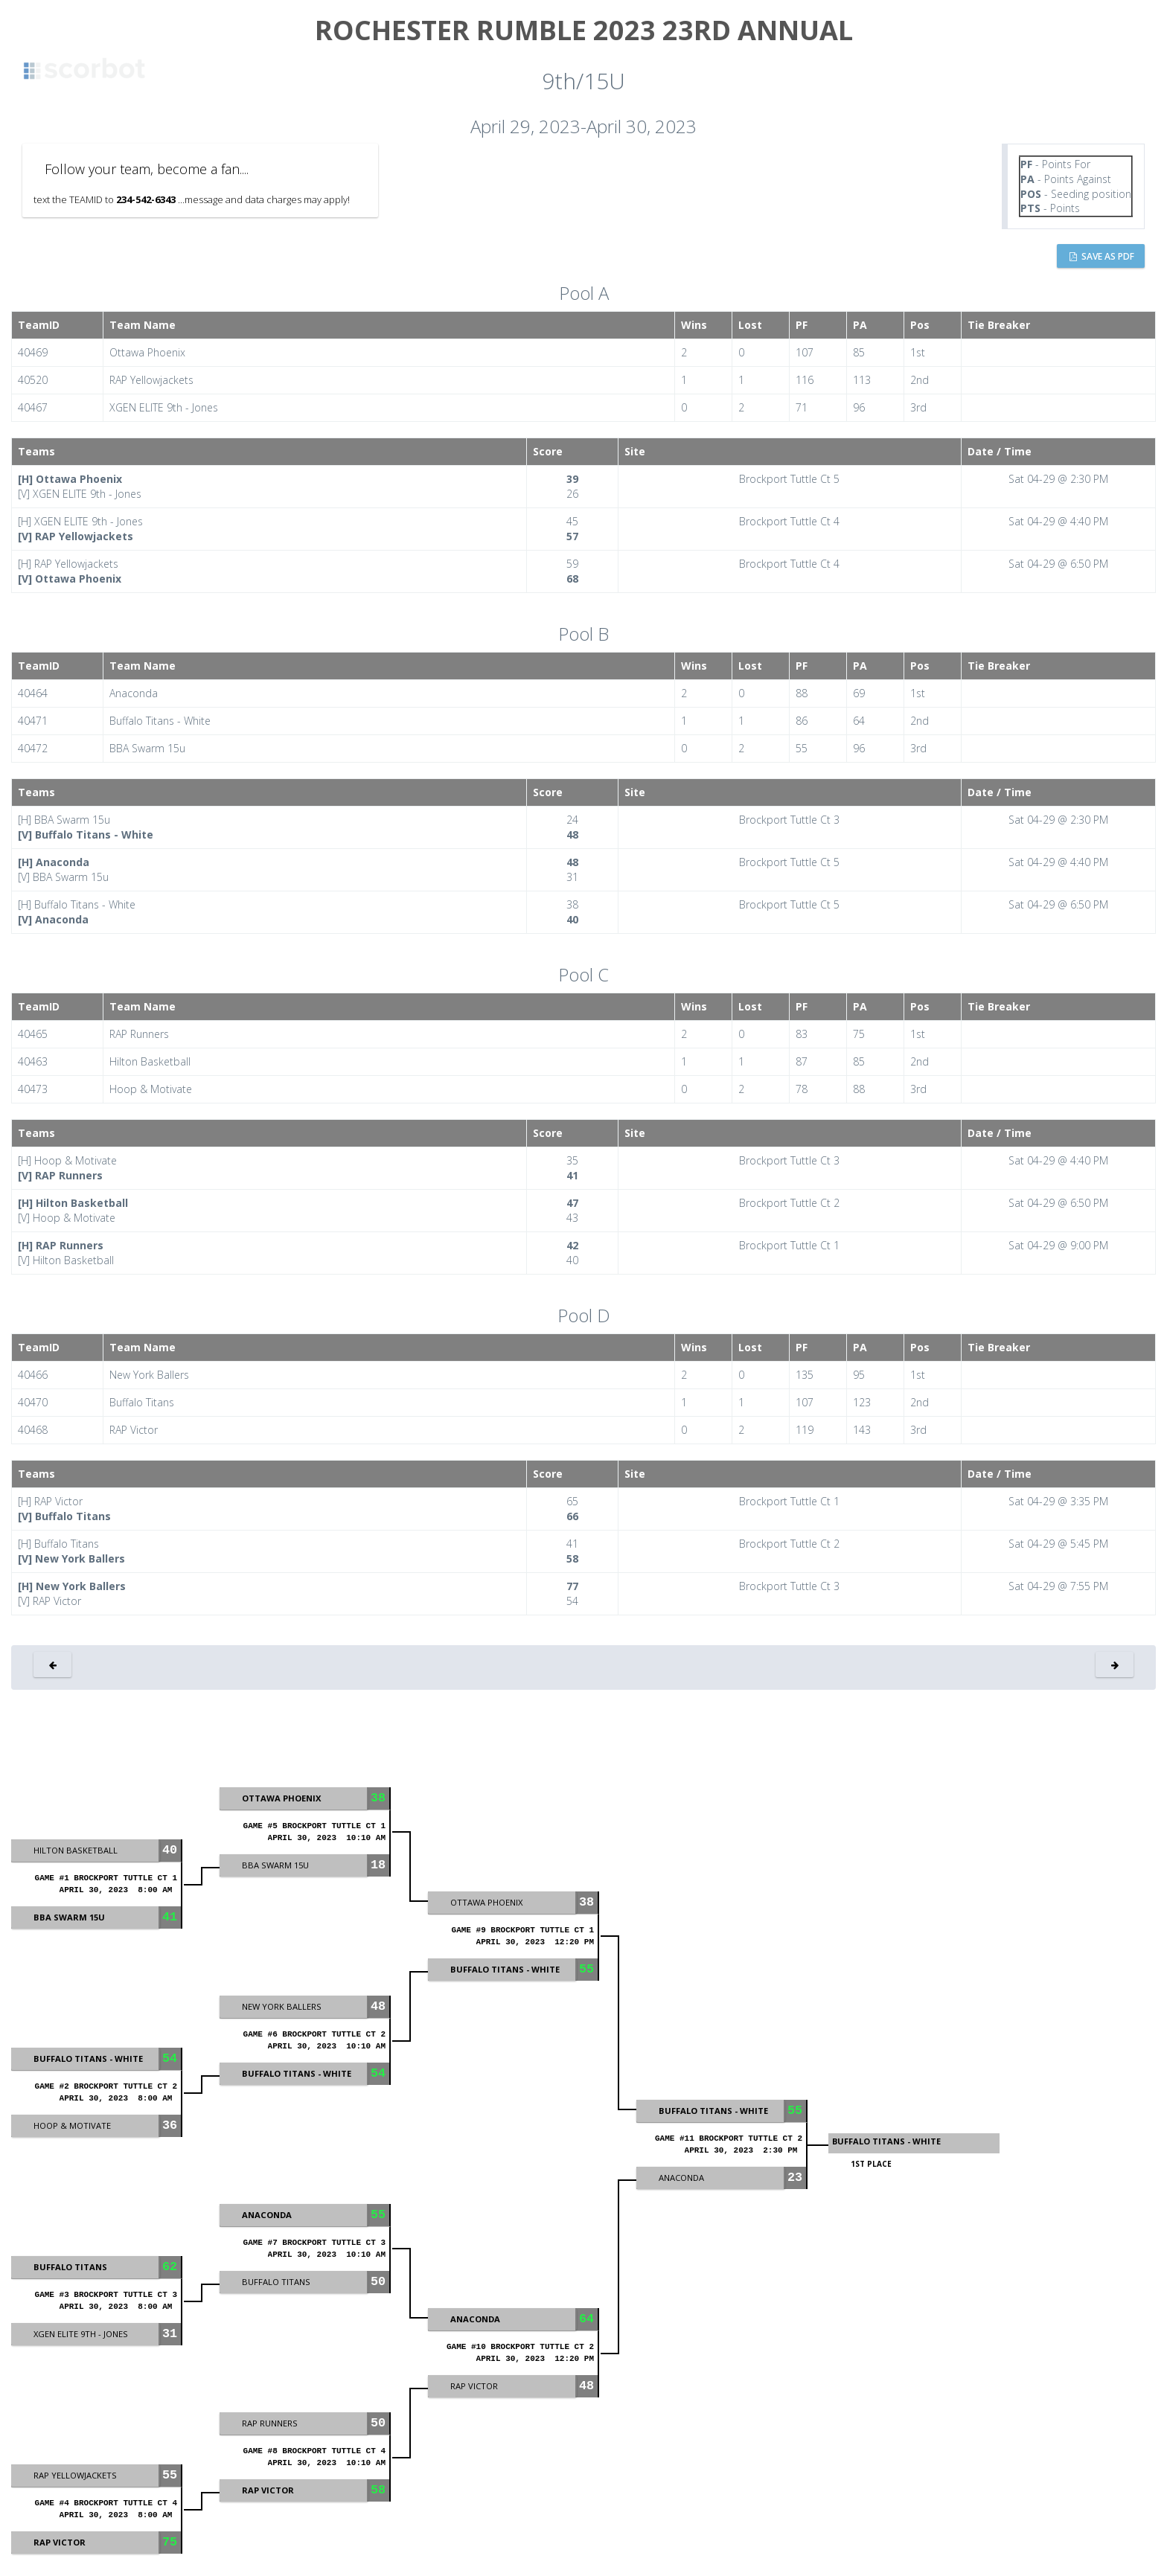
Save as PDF (1102, 256)
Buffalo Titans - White (886, 2141)
